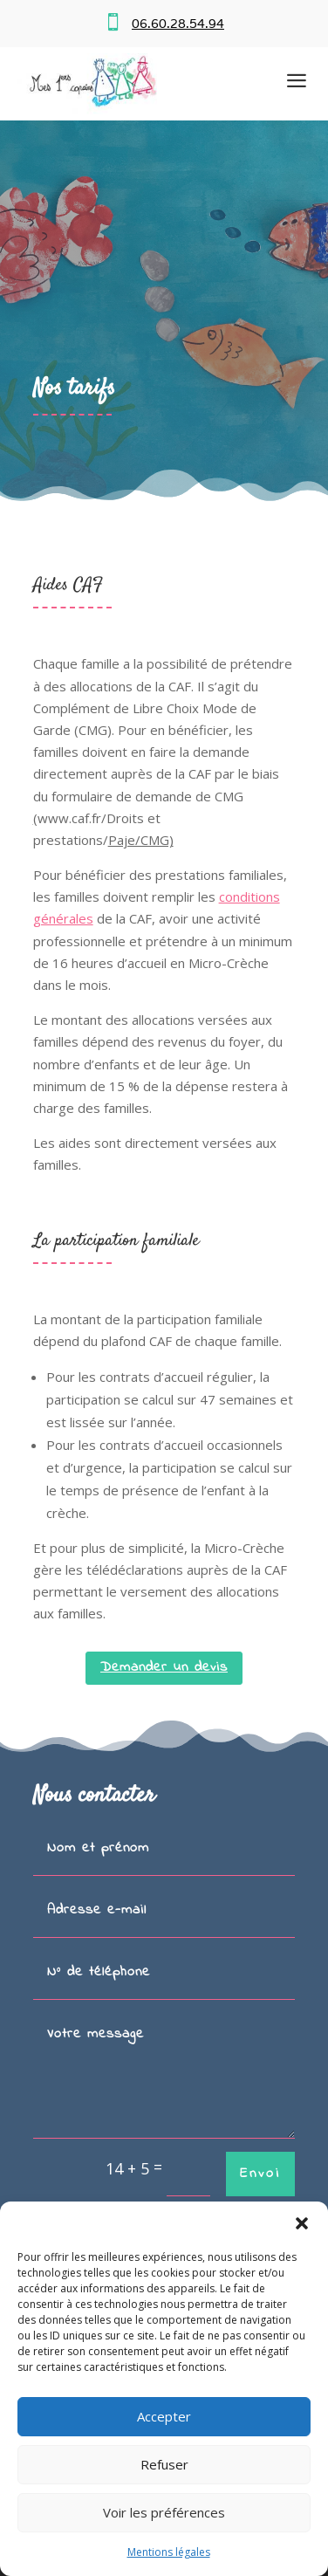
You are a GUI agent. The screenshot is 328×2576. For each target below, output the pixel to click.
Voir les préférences (164, 2512)
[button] (302, 2223)
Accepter (164, 2416)
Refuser (164, 2464)
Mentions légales (168, 2552)
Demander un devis (164, 1667)
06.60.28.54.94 (178, 23)
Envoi (260, 2173)
